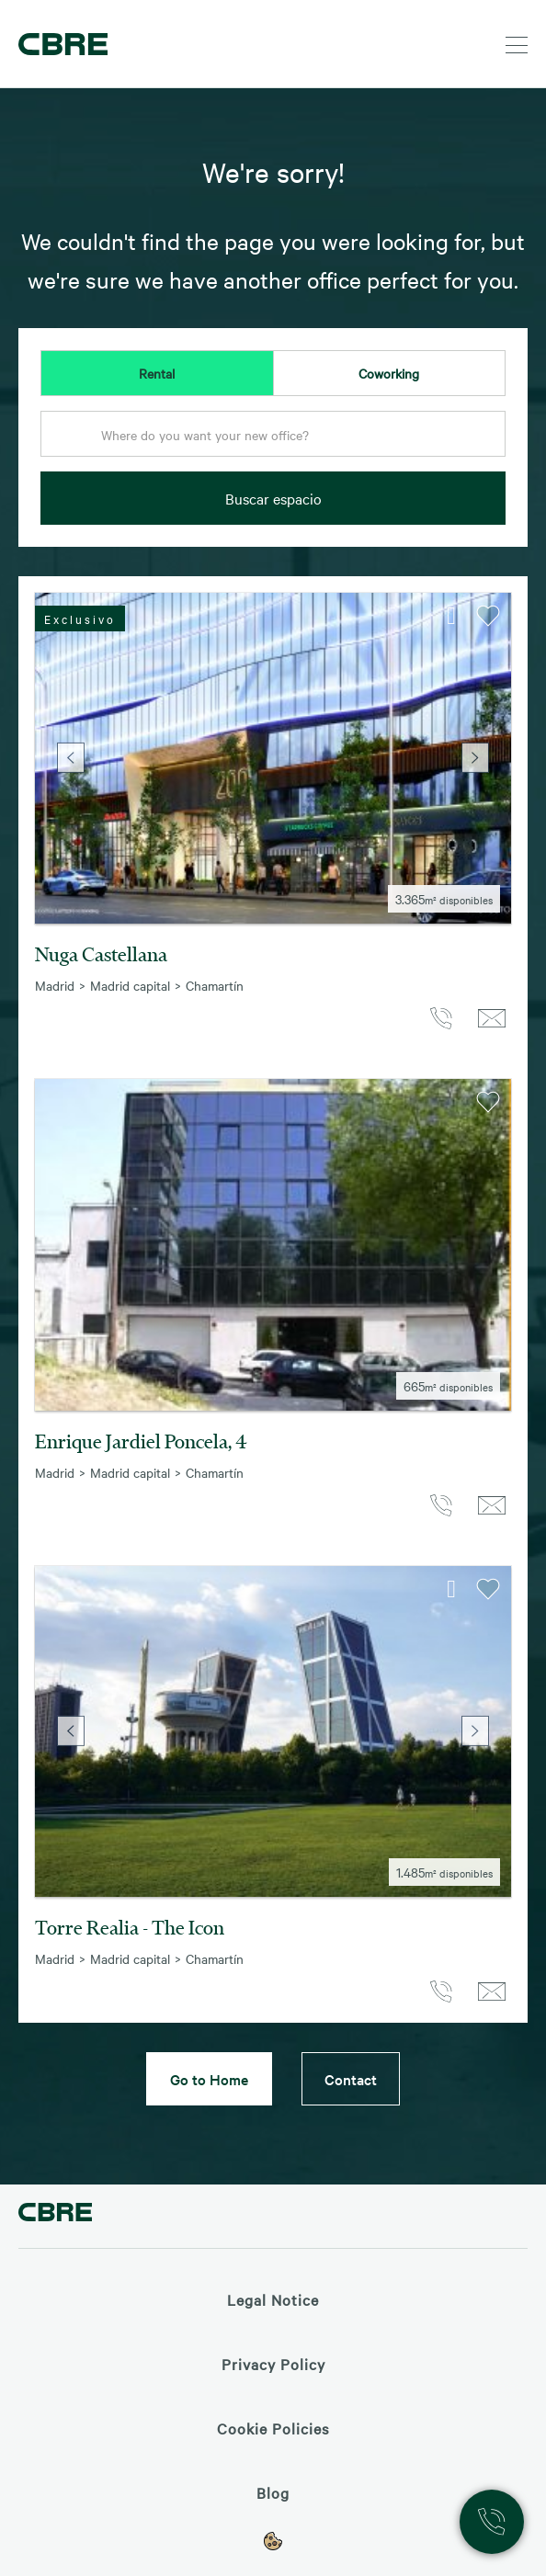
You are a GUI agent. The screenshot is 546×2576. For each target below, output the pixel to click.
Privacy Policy (273, 2364)
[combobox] (273, 439)
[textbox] (273, 435)
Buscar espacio (273, 498)
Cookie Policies (273, 2428)
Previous (71, 758)
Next (475, 758)
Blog (273, 2492)
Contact (350, 2079)
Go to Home (209, 2079)
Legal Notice (273, 2299)
